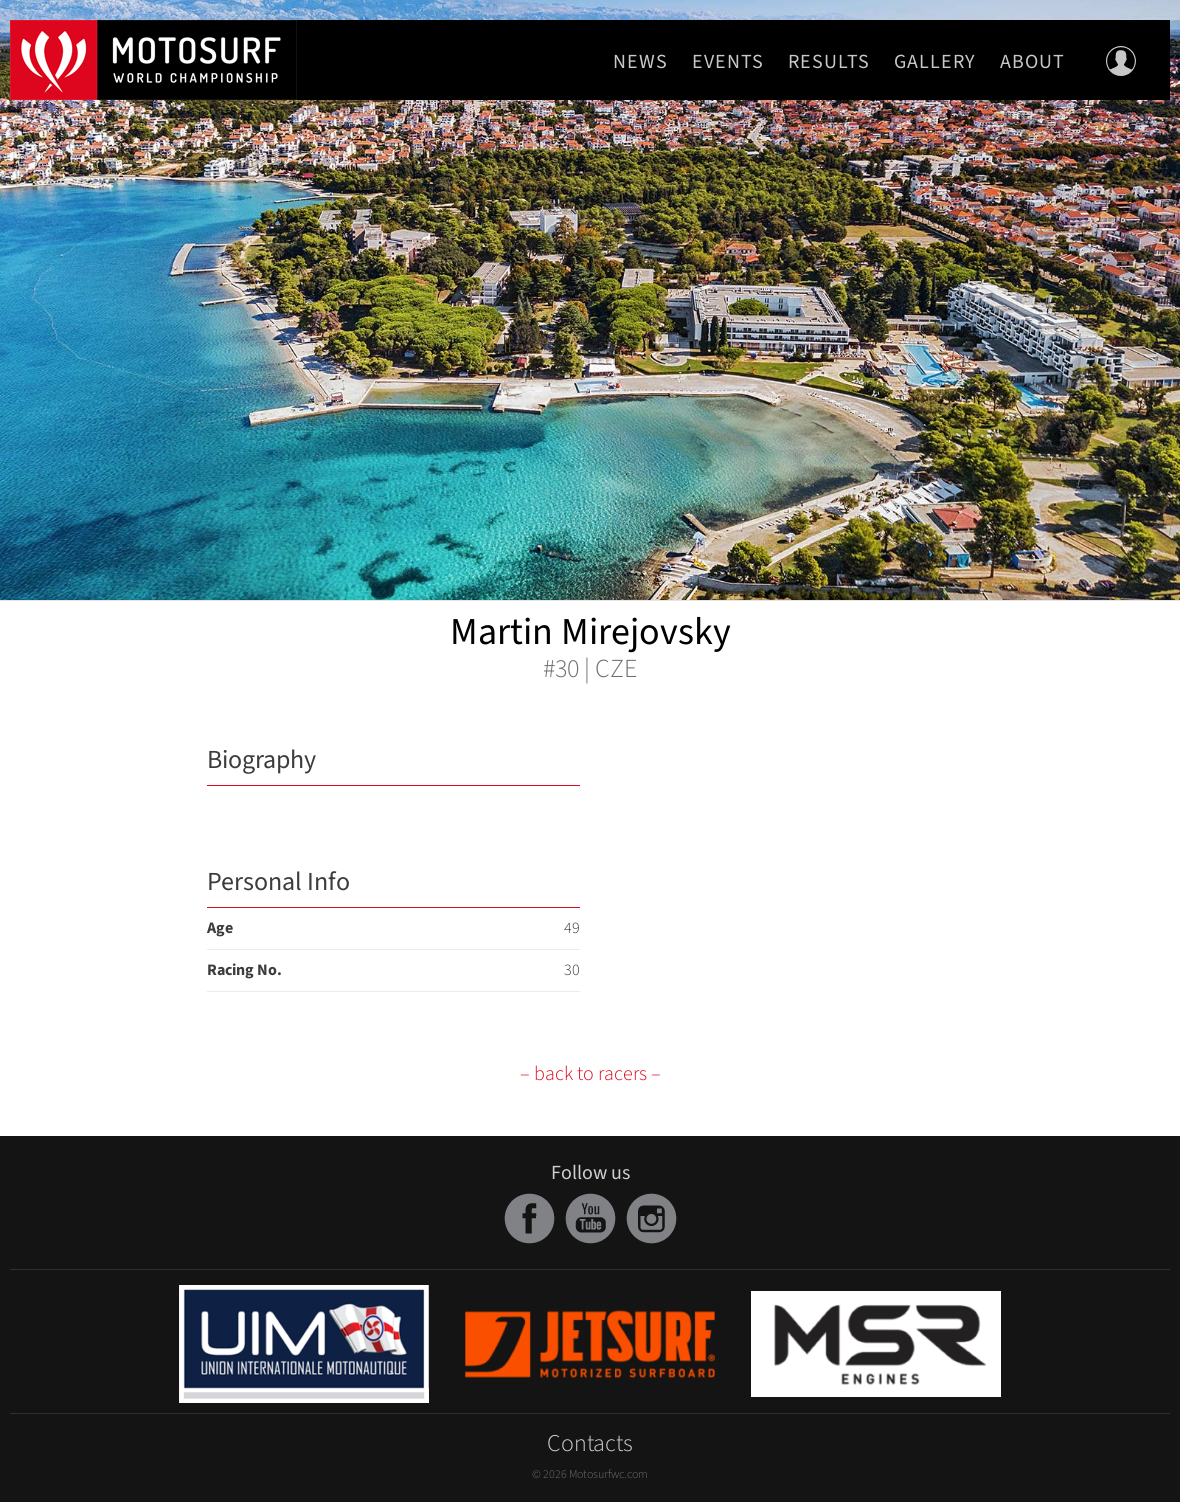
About (1032, 62)
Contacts (590, 1443)
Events (728, 62)
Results (829, 62)
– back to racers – (590, 1074)
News (640, 62)
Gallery (935, 62)
